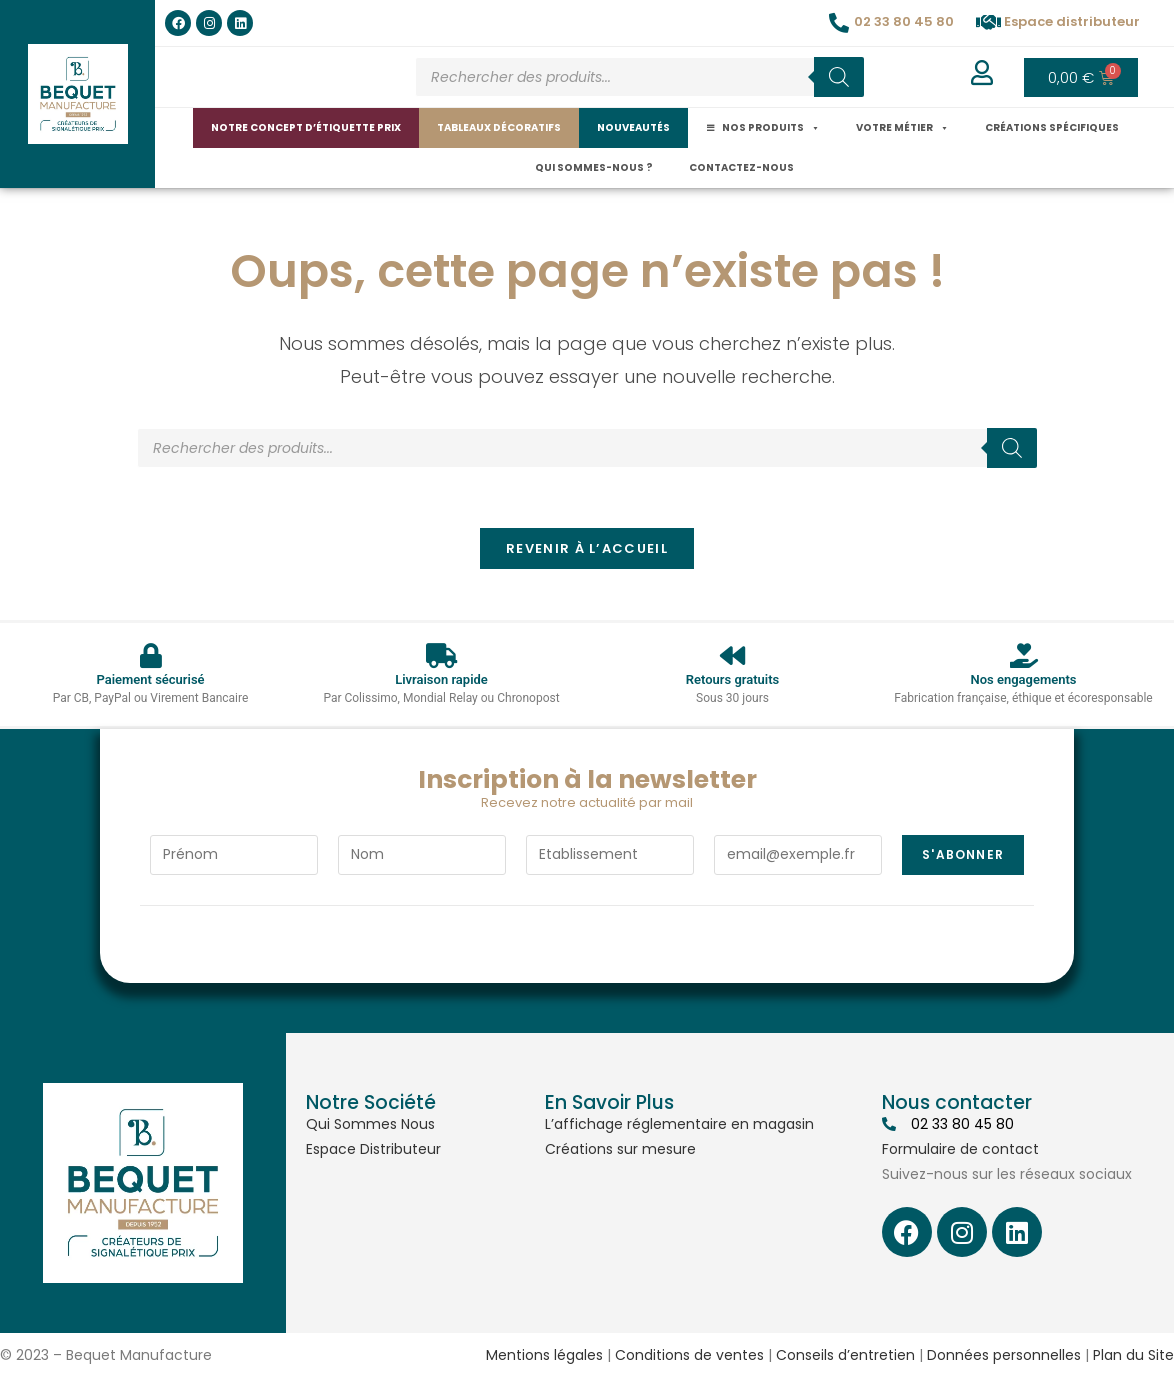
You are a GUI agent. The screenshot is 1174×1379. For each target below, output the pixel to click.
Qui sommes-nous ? (594, 167)
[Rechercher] (839, 77)
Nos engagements (1023, 680)
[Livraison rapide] (441, 656)
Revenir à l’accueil (587, 549)
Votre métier (902, 128)
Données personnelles (1004, 1356)
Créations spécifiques (1052, 127)
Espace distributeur (1072, 21)
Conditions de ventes (689, 1356)
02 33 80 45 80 (904, 21)
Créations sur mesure (620, 1150)
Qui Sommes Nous (370, 1125)
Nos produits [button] (771, 128)
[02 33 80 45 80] (839, 23)
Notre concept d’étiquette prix (306, 127)
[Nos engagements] (1023, 656)
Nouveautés (633, 127)
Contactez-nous (741, 167)
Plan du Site (1133, 1356)
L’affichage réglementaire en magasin (679, 1125)
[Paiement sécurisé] (150, 656)
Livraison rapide (441, 680)
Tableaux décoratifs (499, 127)
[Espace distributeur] (989, 23)
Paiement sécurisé (150, 680)
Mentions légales (544, 1356)
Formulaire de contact (960, 1150)
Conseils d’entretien (845, 1356)
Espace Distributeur (373, 1150)
